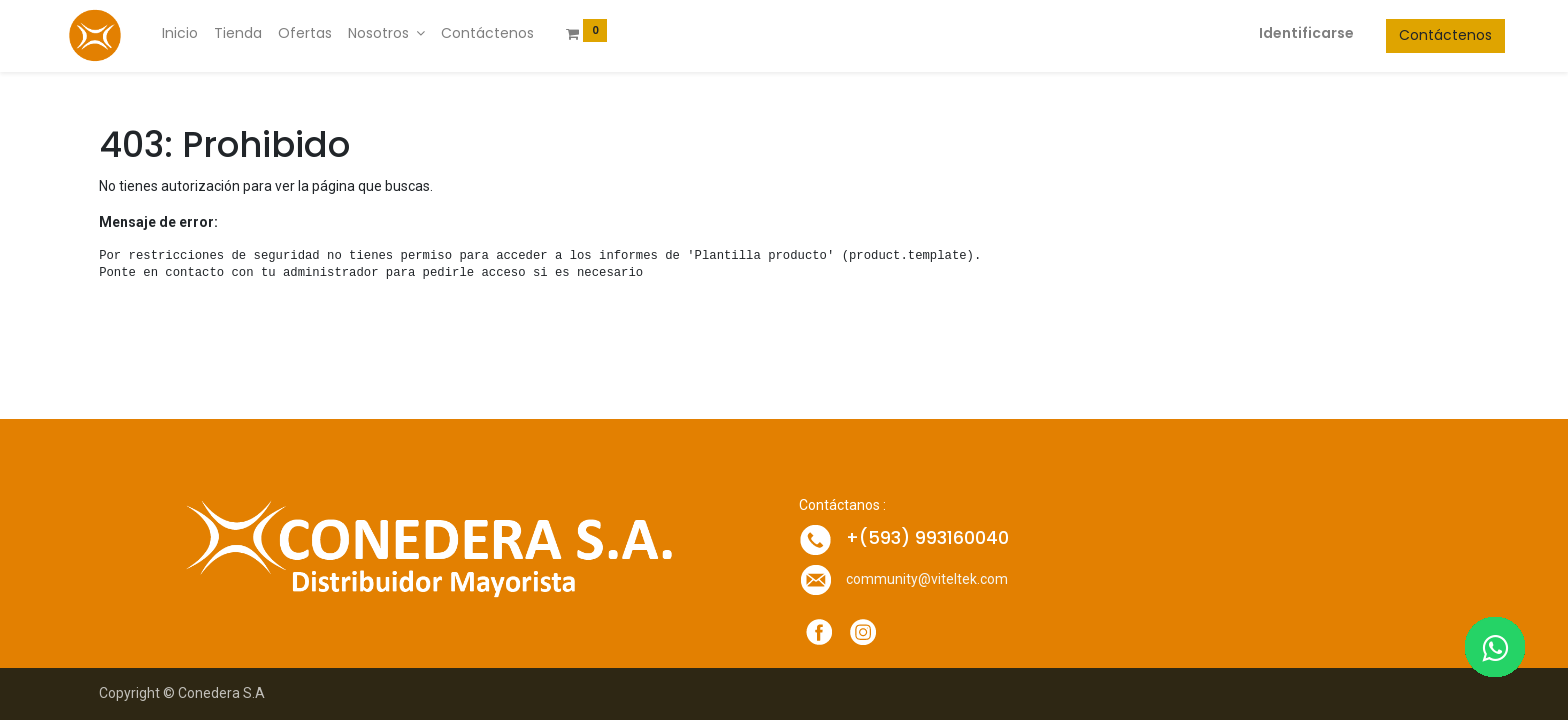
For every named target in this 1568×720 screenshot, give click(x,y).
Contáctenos (1409, 35)
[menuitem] (216, 34)
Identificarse (1270, 33)
